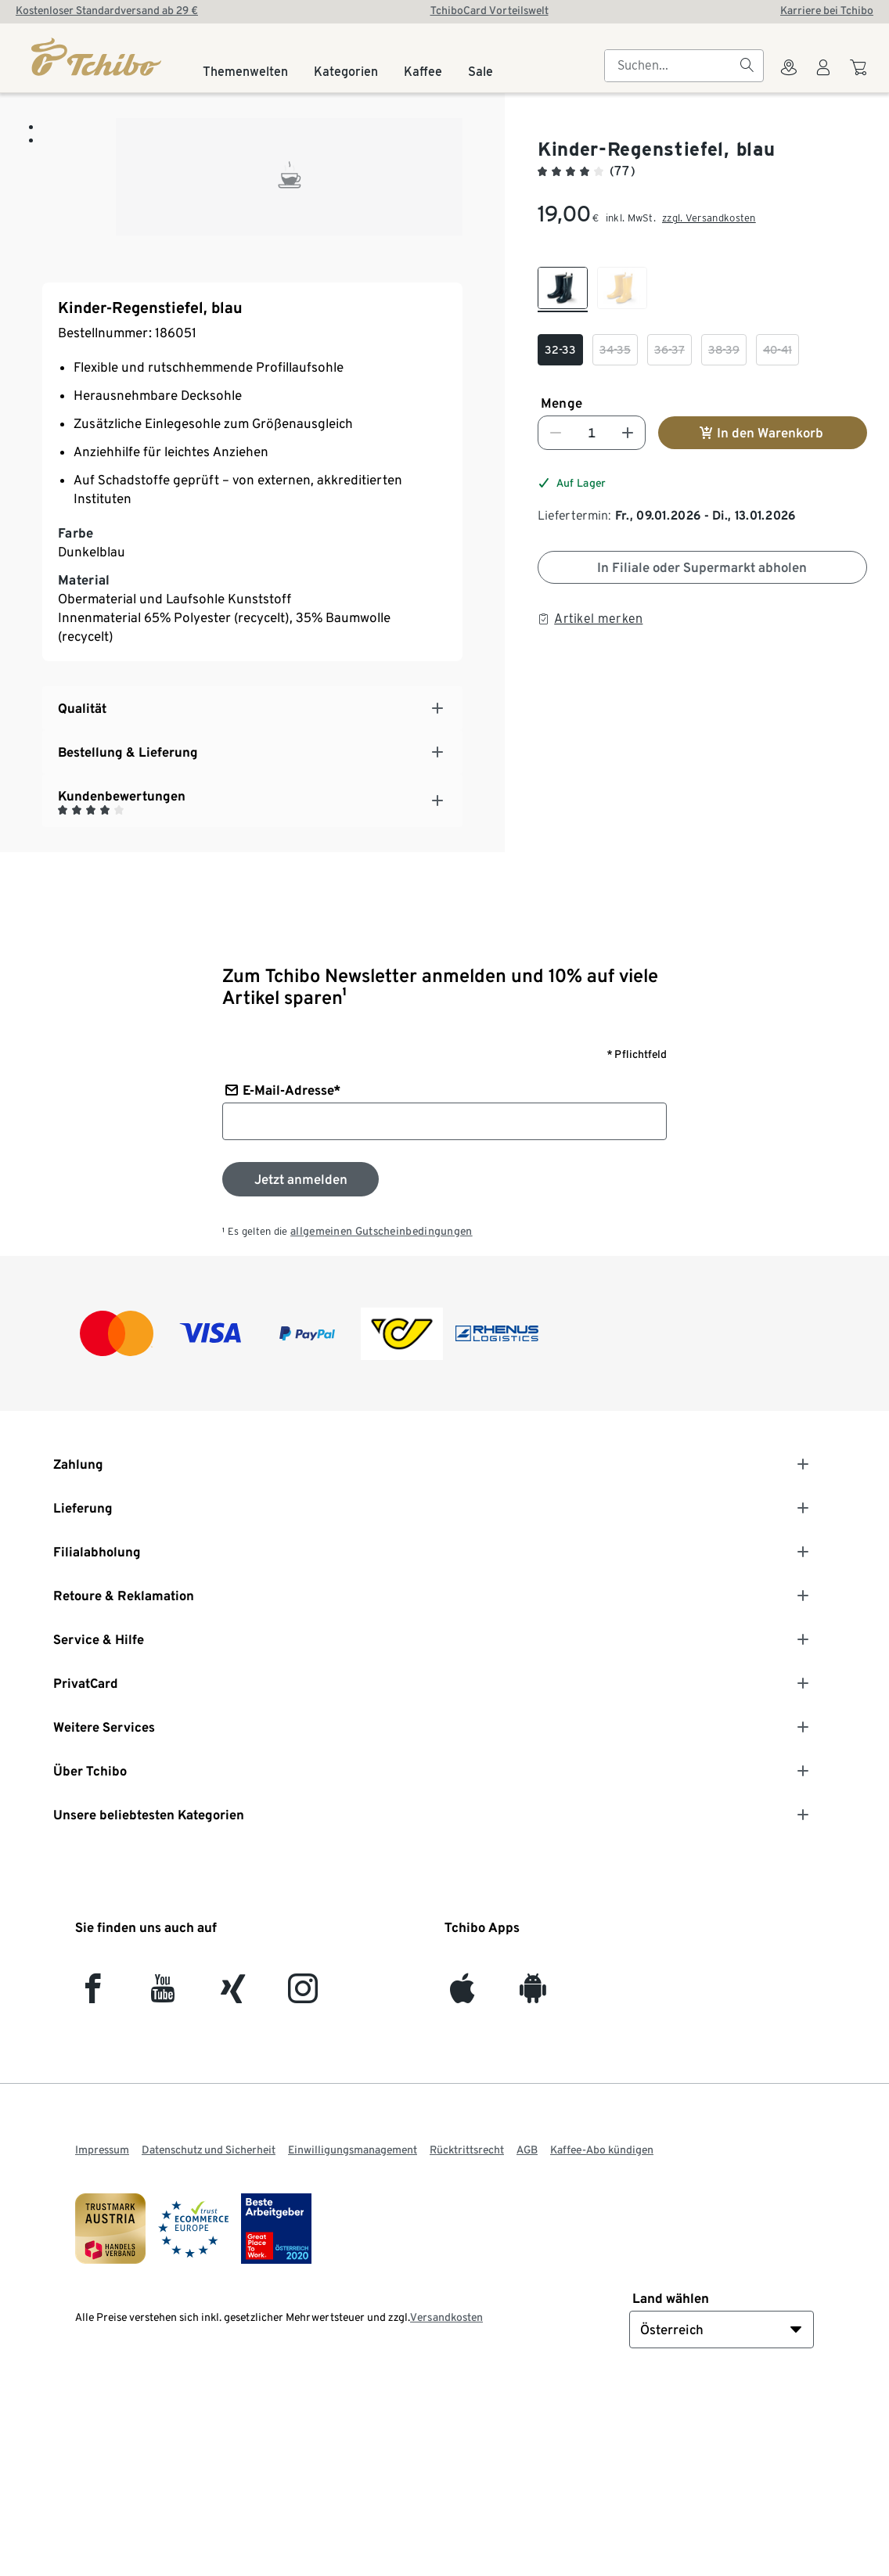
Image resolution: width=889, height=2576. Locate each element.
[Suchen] (746, 65)
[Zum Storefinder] (788, 76)
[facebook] (92, 2173)
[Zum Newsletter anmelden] (300, 1357)
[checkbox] (563, 289)
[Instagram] (303, 2173)
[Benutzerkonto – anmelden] (823, 76)
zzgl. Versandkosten (709, 218)
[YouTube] (163, 2173)
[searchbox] (671, 65)
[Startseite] (97, 57)
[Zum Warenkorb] (860, 75)
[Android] (532, 2173)
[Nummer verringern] (555, 433)
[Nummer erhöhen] (627, 433)
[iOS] (462, 2173)
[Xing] (233, 2173)
